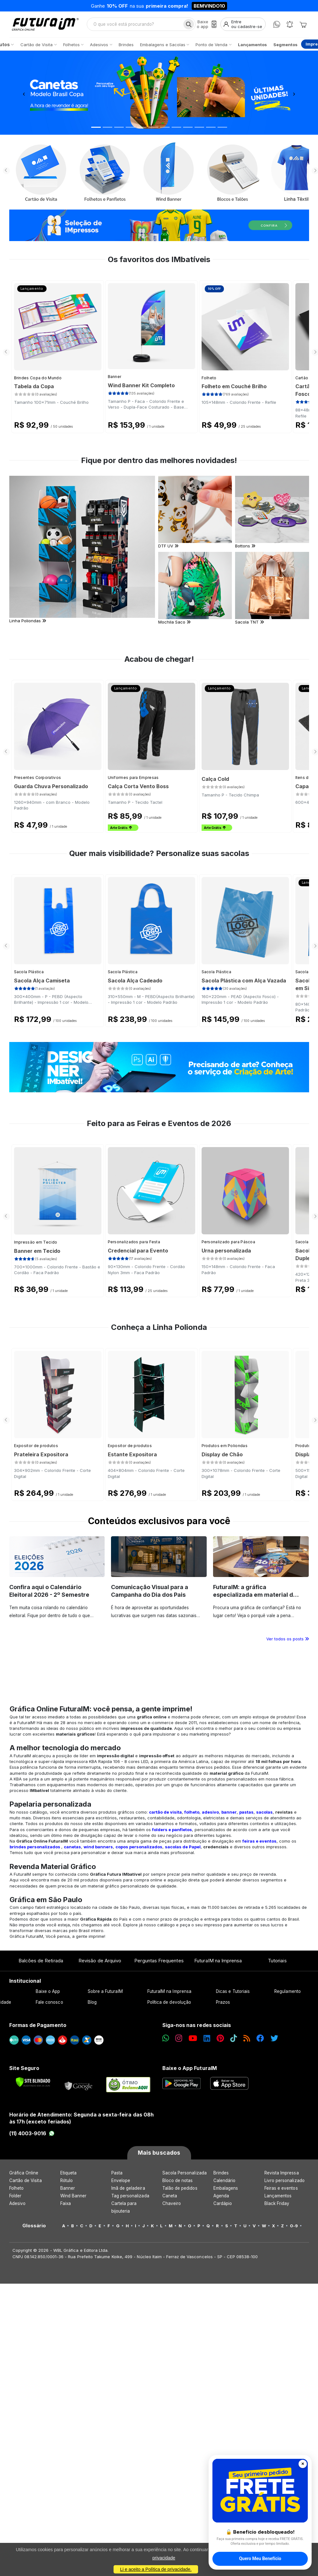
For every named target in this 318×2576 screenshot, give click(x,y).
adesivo (210, 1812)
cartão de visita (165, 1812)
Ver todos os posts (287, 1638)
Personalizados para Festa (134, 1241)
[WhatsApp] (277, 24)
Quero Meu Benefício (260, 2558)
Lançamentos (278, 2195)
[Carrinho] (303, 24)
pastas (246, 1812)
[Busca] (188, 24)
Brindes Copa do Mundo (38, 377)
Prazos (223, 2002)
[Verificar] (33, 2082)
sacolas (264, 1812)
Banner (115, 376)
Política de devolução (169, 2002)
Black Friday (277, 2203)
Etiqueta (68, 2172)
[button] (24, 93)
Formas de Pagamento (37, 2025)
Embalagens (225, 2188)
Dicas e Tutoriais (233, 1991)
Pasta (116, 2172)
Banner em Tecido (37, 1251)
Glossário (34, 2226)
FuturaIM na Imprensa (218, 1961)
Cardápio (222, 2203)
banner (229, 1812)
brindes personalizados (35, 1846)
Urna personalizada (226, 1250)
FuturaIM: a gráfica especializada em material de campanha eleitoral (255, 1595)
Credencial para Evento (138, 1250)
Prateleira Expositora (41, 1454)
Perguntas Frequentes (158, 1961)
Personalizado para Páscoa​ (228, 1241)
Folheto (209, 377)
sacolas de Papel (183, 1846)
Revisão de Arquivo (99, 1961)
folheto (191, 1812)
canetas (72, 1846)
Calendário (224, 2180)
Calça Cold (215, 779)
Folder (15, 2195)
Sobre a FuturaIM (105, 1991)
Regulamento (287, 1991)
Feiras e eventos (281, 2188)
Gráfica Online (24, 2172)
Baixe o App (48, 1991)
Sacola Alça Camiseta (42, 980)
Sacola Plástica (29, 971)
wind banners (98, 1846)
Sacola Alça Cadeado (135, 980)
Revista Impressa (281, 2172)
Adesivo (17, 2203)
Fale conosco (49, 2002)
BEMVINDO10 (209, 6)
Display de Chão (222, 1454)
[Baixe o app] (206, 24)
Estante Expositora (132, 1454)
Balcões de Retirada (40, 1961)
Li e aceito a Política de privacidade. (155, 2569)
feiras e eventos (259, 1841)
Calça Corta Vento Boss (138, 786)
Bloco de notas (177, 2180)
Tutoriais (277, 1961)
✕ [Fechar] (302, 2464)
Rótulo (66, 2180)
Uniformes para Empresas (133, 777)
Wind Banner (73, 2195)
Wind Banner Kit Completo (141, 385)
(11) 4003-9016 (32, 2133)
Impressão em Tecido (35, 1242)
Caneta (169, 2195)
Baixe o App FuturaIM (189, 2068)
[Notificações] (290, 24)
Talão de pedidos (179, 2188)
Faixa (65, 2203)
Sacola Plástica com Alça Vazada (244, 980)
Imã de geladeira (128, 2188)
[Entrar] (243, 24)
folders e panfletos (172, 1829)
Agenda (221, 2195)
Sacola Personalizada (184, 2172)
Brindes (221, 2172)
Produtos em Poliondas (225, 1445)
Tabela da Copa (34, 386)
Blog (92, 2002)
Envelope (120, 2180)
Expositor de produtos (36, 1445)
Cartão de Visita (25, 2180)
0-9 (294, 2225)
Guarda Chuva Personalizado (51, 786)
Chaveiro (171, 2203)
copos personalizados (138, 1846)
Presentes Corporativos (37, 777)
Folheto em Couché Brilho (234, 386)
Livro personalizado (284, 2180)
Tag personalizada (130, 2195)
